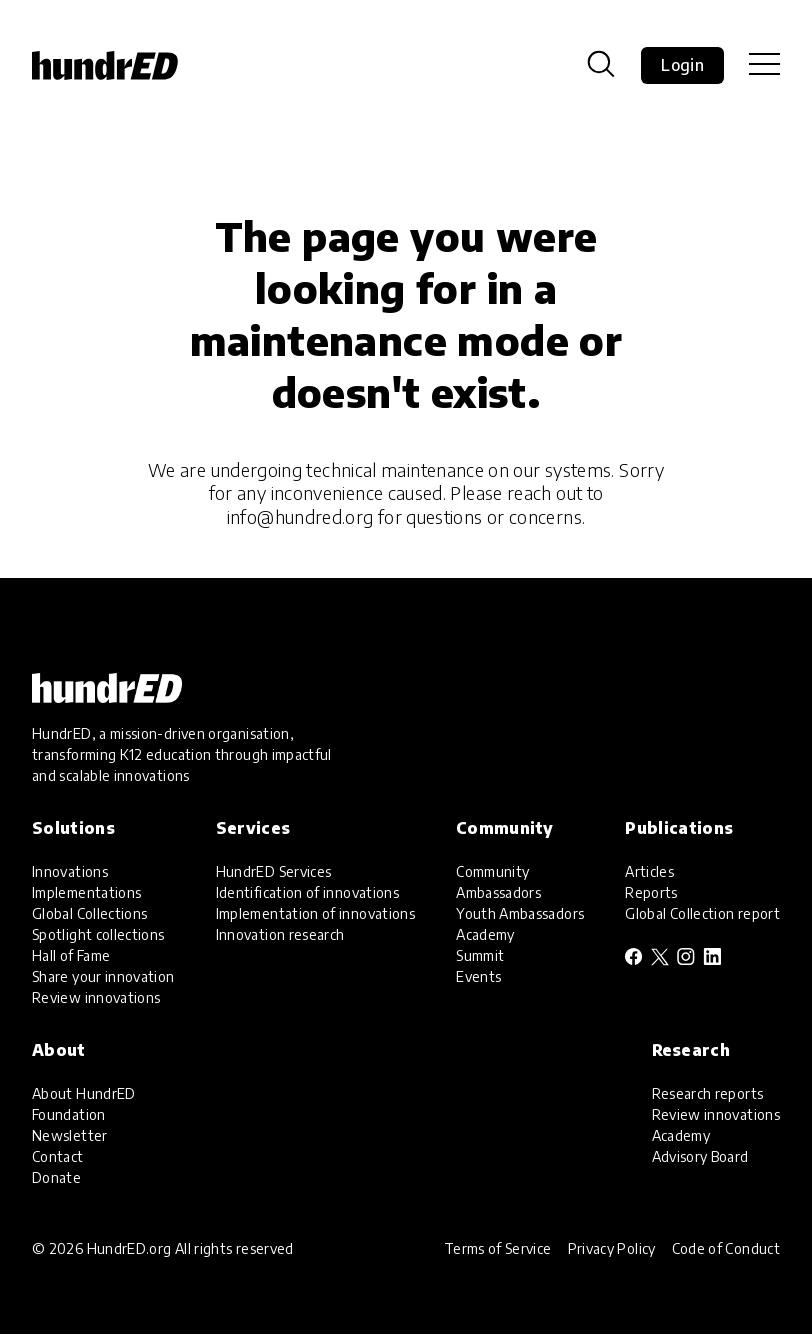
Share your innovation (103, 976)
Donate (56, 1177)
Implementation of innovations (315, 913)
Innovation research (280, 934)
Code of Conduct (726, 1248)
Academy (485, 934)
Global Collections (89, 913)
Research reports (708, 1093)
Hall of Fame (71, 955)
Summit (480, 955)
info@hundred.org (300, 516)
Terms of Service (498, 1248)
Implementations (86, 892)
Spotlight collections (98, 934)
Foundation (69, 1114)
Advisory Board (700, 1156)
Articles (649, 871)
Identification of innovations (307, 892)
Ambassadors (498, 892)
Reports (651, 892)
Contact (58, 1156)
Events (478, 976)
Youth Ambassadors (520, 913)
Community (492, 871)
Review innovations (96, 997)
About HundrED (84, 1093)
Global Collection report (702, 913)
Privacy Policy (612, 1248)
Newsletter (70, 1135)
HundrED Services (274, 871)
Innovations (70, 871)
